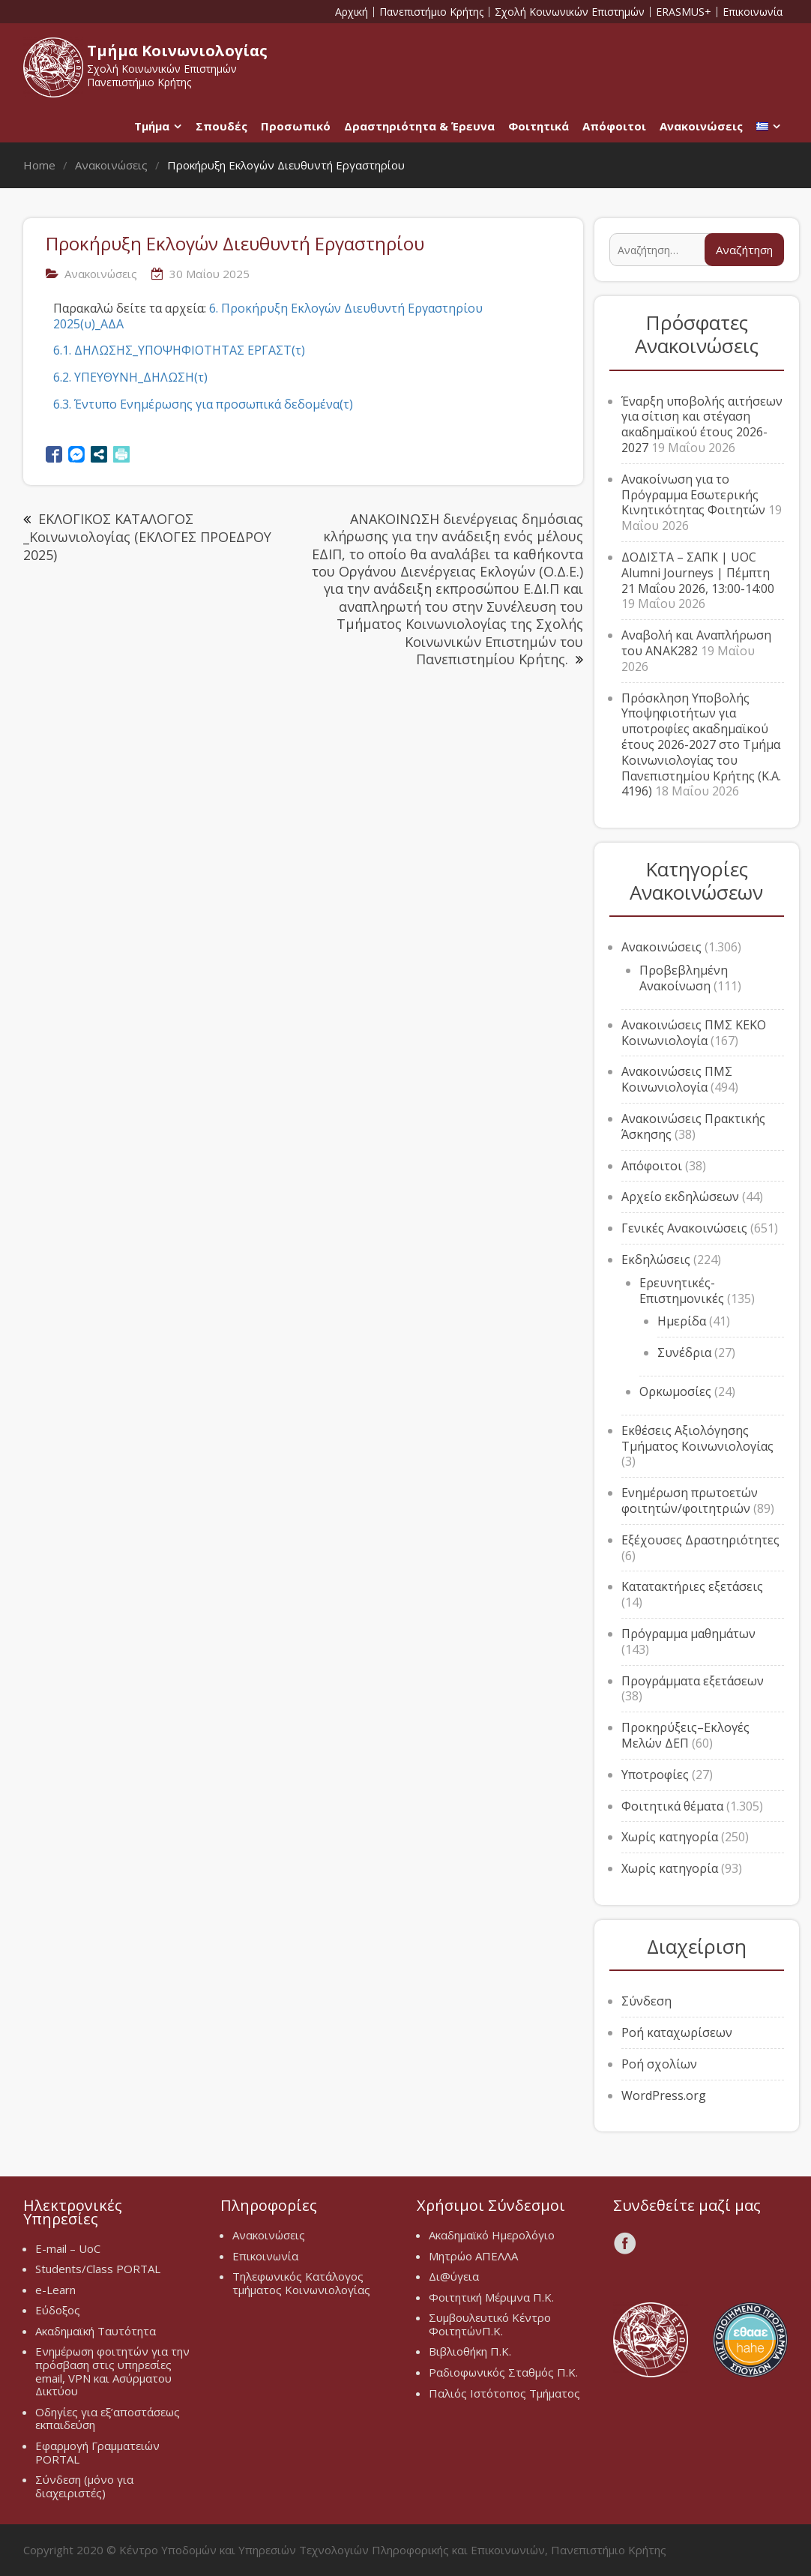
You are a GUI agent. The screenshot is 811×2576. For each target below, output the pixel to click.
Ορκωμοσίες (675, 1391)
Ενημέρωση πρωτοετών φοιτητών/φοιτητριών (689, 1500)
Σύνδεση (646, 2001)
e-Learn (55, 2289)
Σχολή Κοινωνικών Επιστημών (570, 12)
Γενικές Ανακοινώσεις (684, 1228)
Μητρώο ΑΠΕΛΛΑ (473, 2255)
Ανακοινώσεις (701, 125)
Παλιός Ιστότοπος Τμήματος (504, 2393)
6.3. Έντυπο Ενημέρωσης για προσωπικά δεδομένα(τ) (203, 404)
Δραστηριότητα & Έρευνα (419, 125)
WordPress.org (663, 2095)
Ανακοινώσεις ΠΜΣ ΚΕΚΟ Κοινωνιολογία (693, 1033)
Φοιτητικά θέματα (672, 1806)
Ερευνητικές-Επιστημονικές (681, 1291)
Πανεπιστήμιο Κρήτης (431, 12)
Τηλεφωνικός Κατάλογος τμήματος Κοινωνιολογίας (301, 2283)
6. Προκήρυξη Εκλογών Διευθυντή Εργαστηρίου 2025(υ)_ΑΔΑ (268, 316)
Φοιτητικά (538, 125)
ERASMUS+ (683, 12)
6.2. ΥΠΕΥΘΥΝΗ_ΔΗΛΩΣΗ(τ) (130, 377)
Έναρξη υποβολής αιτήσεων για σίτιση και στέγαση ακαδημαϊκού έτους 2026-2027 (702, 424)
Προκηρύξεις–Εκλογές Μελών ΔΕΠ (685, 1735)
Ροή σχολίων (659, 2064)
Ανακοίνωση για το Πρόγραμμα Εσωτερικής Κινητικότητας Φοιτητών (693, 495)
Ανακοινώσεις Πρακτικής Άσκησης (693, 1126)
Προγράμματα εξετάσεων (692, 1681)
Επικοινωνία (753, 12)
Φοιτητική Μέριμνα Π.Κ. (491, 2297)
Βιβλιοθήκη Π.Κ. (470, 2351)
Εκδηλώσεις (655, 1259)
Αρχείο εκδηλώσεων (680, 1196)
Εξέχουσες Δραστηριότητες (700, 1540)
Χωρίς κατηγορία (669, 1837)
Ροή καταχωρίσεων (676, 2032)
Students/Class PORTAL (97, 2268)
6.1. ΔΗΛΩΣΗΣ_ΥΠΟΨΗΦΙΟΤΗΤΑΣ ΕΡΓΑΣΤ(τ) (179, 350)
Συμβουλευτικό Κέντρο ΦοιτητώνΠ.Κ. (490, 2324)
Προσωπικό (296, 125)
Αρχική (351, 12)
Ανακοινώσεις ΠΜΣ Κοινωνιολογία (676, 1079)
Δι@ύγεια (454, 2276)
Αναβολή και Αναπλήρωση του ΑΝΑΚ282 (696, 643)
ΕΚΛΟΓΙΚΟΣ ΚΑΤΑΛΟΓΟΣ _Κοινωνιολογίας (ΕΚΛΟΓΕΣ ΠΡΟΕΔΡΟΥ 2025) (147, 537)
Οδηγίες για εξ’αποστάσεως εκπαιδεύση (107, 2418)
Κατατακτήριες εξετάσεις (692, 1586)
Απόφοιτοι (614, 125)
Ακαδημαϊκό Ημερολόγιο (492, 2234)
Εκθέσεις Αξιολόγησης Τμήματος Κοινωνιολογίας (697, 1438)
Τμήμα (151, 125)
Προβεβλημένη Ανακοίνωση (683, 978)
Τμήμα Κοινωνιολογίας (177, 50)
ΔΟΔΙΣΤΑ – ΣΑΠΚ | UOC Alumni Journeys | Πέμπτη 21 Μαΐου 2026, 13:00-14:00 (697, 573)
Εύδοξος (57, 2309)
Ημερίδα (681, 1321)
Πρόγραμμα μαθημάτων (688, 1633)
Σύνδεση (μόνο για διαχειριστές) (84, 2486)
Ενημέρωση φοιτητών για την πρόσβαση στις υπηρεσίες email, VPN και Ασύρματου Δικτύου (112, 2371)
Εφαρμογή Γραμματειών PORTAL (97, 2452)
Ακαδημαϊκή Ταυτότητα (95, 2330)
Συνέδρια (684, 1352)
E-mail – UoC (67, 2248)
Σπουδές (221, 125)
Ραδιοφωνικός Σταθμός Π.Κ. (503, 2372)
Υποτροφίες (655, 1774)
